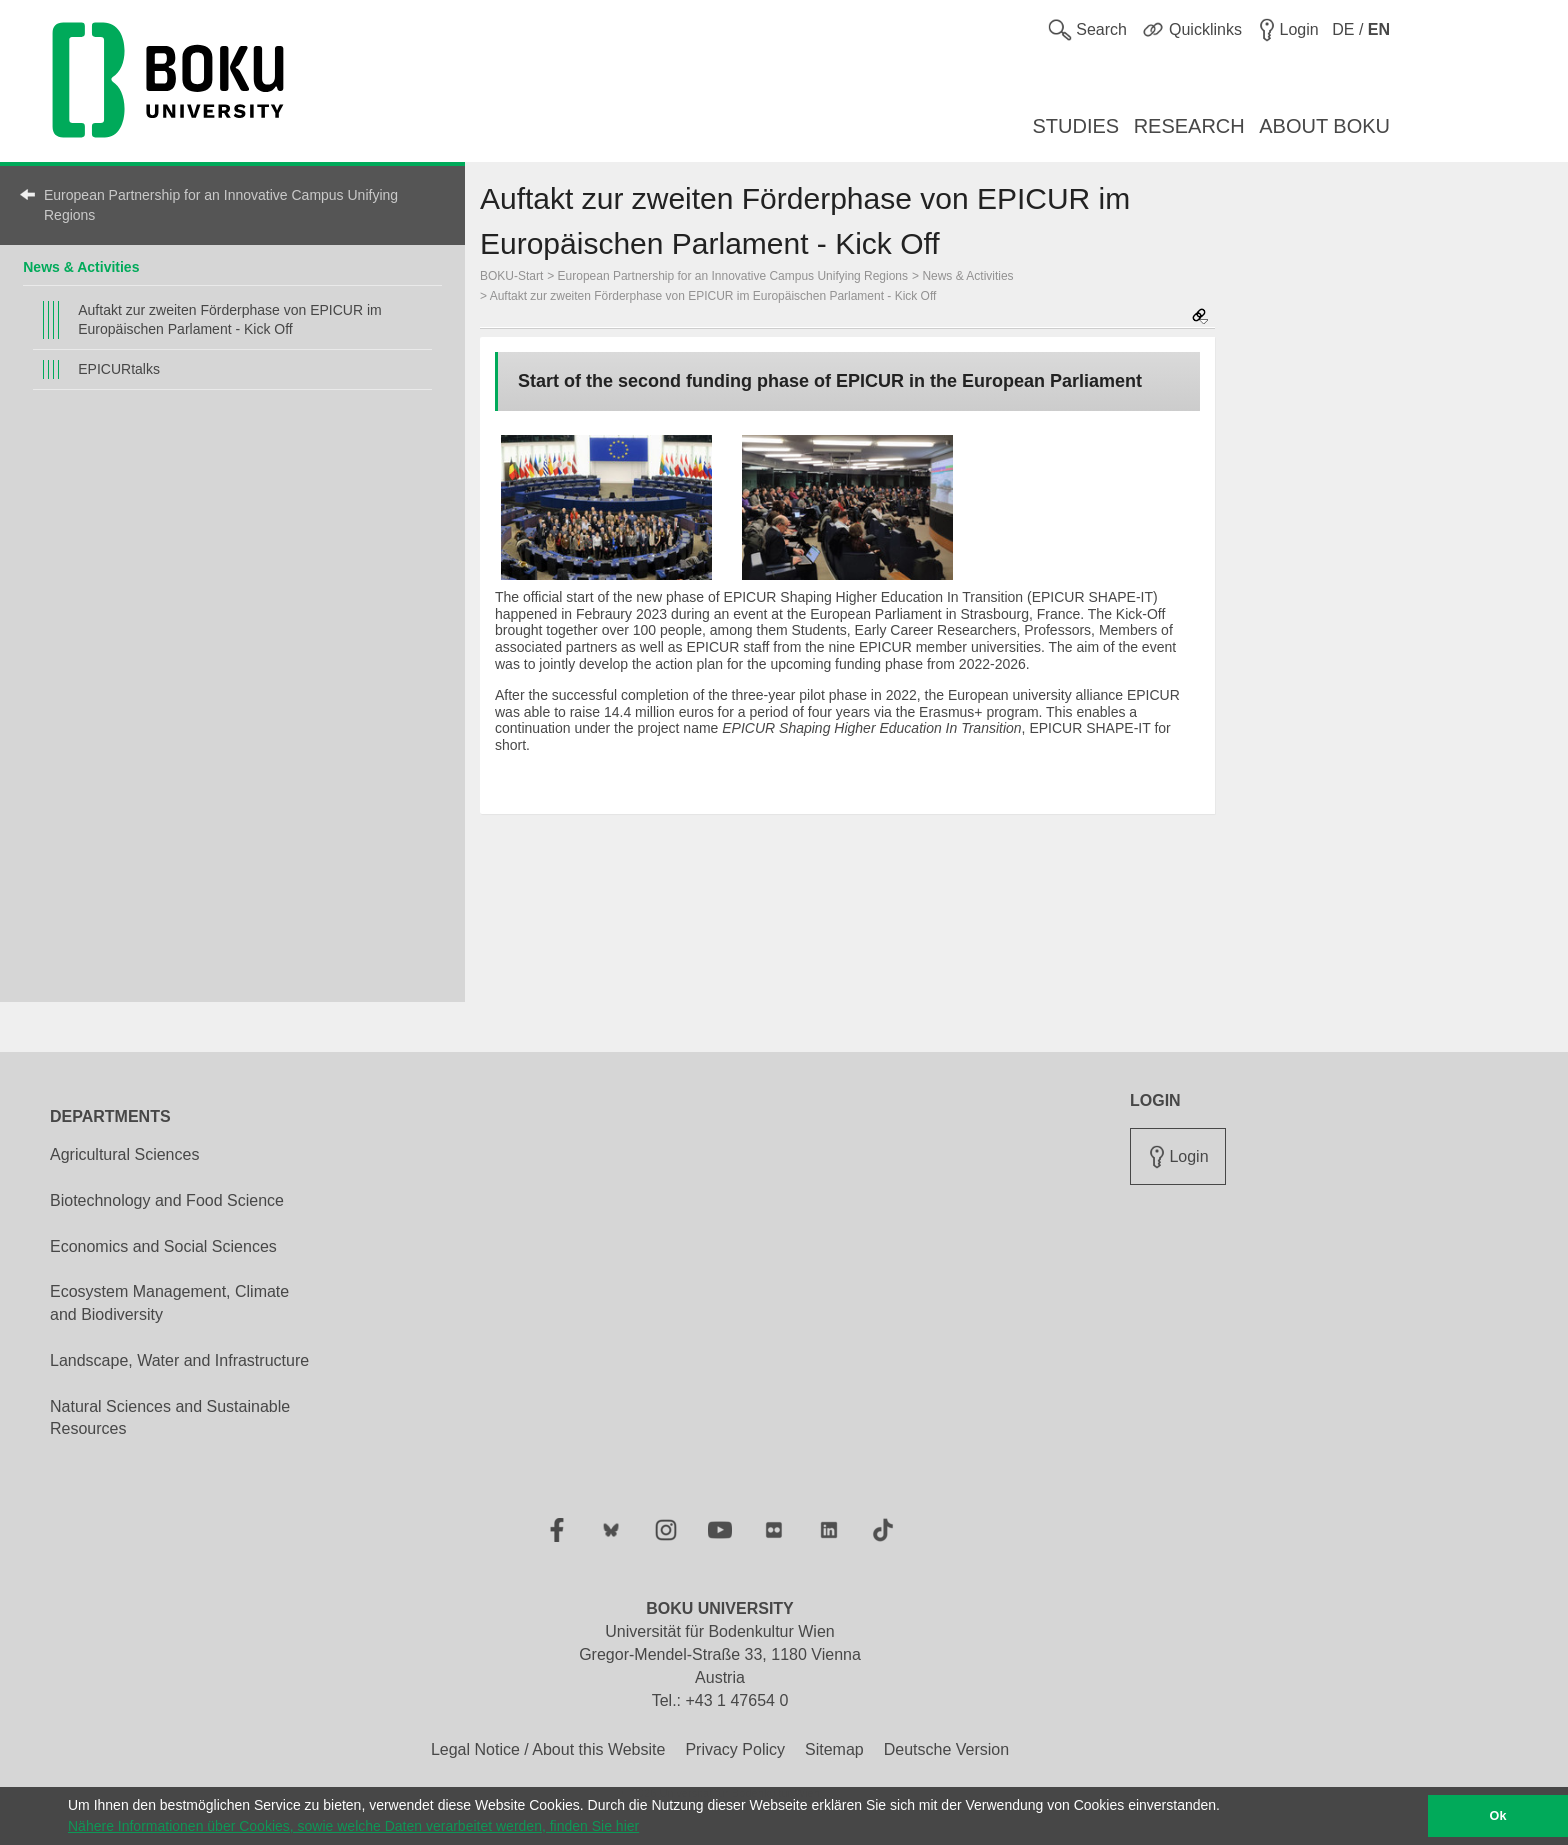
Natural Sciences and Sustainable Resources (170, 1418)
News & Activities (81, 267)
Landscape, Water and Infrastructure (179, 1360)
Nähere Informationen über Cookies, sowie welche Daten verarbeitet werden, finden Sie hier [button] (353, 1826)
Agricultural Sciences (124, 1154)
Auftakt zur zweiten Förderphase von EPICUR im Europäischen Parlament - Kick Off (229, 319)
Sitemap (834, 1749)
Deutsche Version (946, 1749)
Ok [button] (1498, 1816)
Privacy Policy (735, 1749)
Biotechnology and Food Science (167, 1200)
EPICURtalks (119, 369)
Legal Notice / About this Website (548, 1749)
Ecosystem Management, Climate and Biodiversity (169, 1303)
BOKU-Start (511, 276)
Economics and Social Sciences (163, 1246)
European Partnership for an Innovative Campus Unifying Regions (221, 205)
